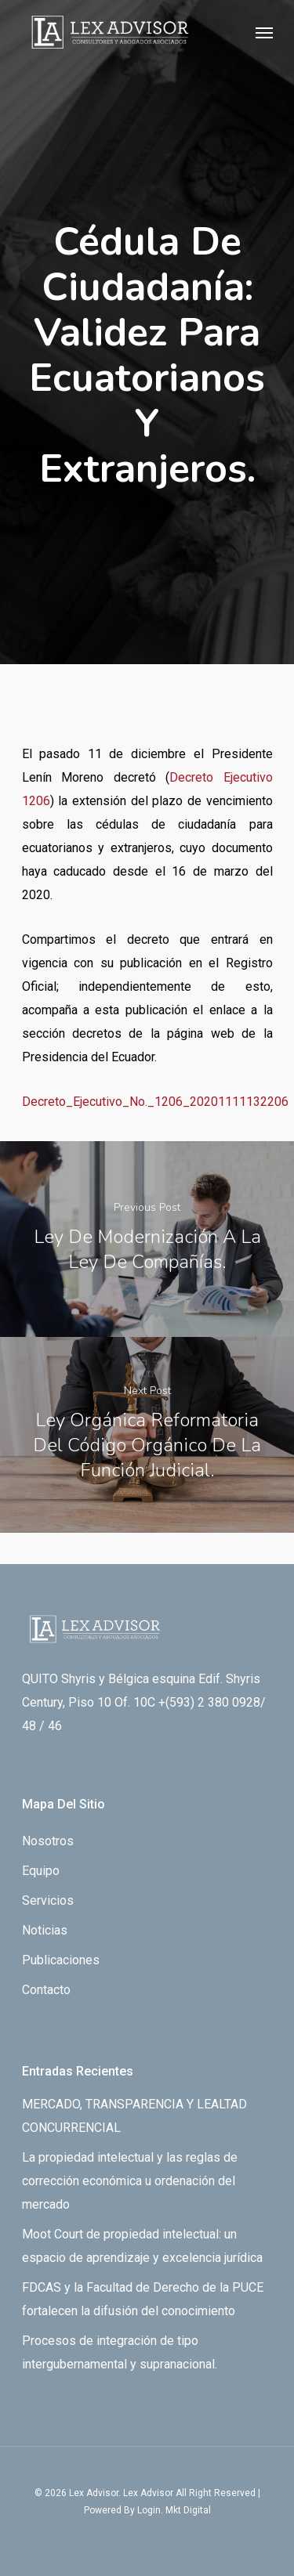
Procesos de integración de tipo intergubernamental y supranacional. (119, 2352)
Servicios (48, 1900)
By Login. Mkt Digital (167, 2510)
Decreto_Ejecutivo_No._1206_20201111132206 (155, 1101)
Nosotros (48, 1841)
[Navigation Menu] (264, 32)
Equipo (41, 1870)
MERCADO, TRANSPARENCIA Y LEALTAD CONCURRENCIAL (134, 2116)
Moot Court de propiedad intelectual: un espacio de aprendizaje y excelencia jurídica (142, 2246)
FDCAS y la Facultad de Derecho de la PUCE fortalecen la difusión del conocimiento (142, 2299)
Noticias (44, 1930)
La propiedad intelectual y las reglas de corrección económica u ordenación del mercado (130, 2181)
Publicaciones (61, 1960)
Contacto (46, 1989)
